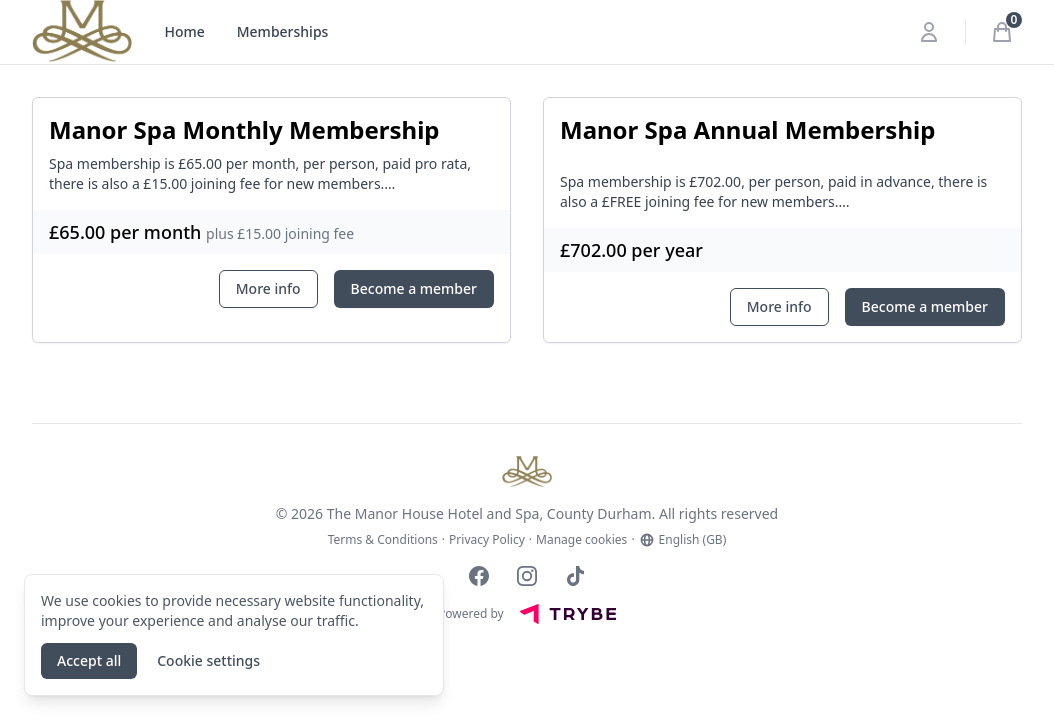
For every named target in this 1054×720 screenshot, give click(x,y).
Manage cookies (581, 540)
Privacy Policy (487, 540)
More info (268, 288)
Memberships (283, 31)
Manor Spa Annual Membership (747, 129)
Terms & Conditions (383, 540)
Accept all (89, 660)
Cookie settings (208, 660)
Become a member (414, 288)
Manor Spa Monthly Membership (244, 129)
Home (184, 31)
